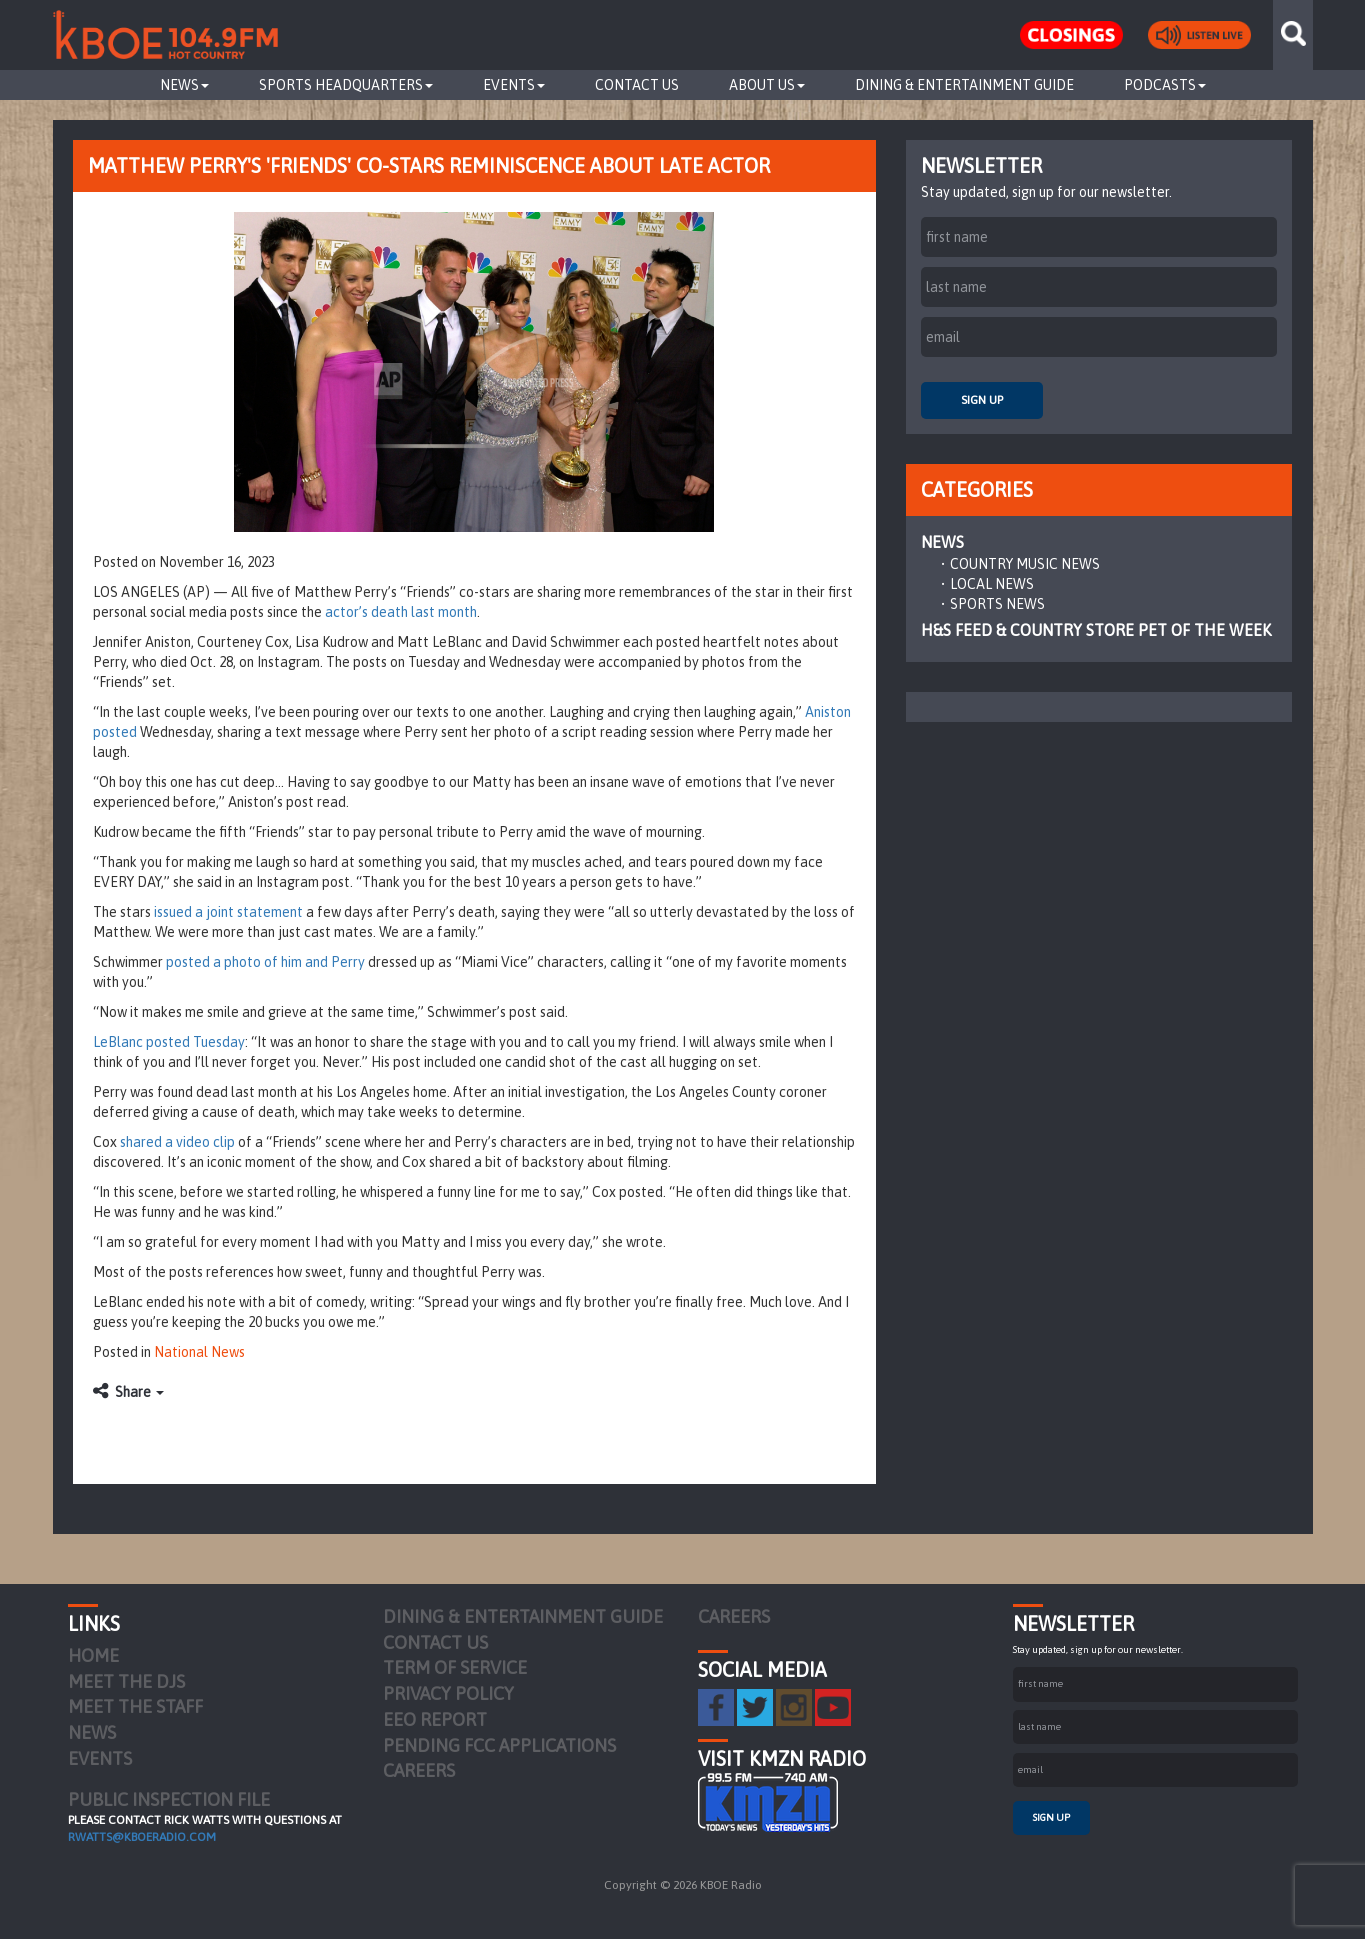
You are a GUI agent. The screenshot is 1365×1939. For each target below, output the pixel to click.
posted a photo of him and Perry (265, 962)
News (184, 85)
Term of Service (455, 1667)
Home (93, 1655)
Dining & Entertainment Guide (964, 85)
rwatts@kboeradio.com (142, 1837)
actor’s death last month (401, 612)
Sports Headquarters (346, 85)
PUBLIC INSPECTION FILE (169, 1799)
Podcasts (1165, 85)
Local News (992, 584)
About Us (767, 85)
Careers (419, 1770)
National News (199, 1352)
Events (514, 85)
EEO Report (435, 1719)
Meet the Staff (135, 1706)
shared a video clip (177, 1142)
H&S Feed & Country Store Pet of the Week (1096, 630)
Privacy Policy (448, 1693)
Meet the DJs (126, 1681)
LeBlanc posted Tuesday (169, 1042)
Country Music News (1025, 564)
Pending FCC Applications (499, 1745)
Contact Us (637, 85)
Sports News (997, 604)
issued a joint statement (228, 912)
